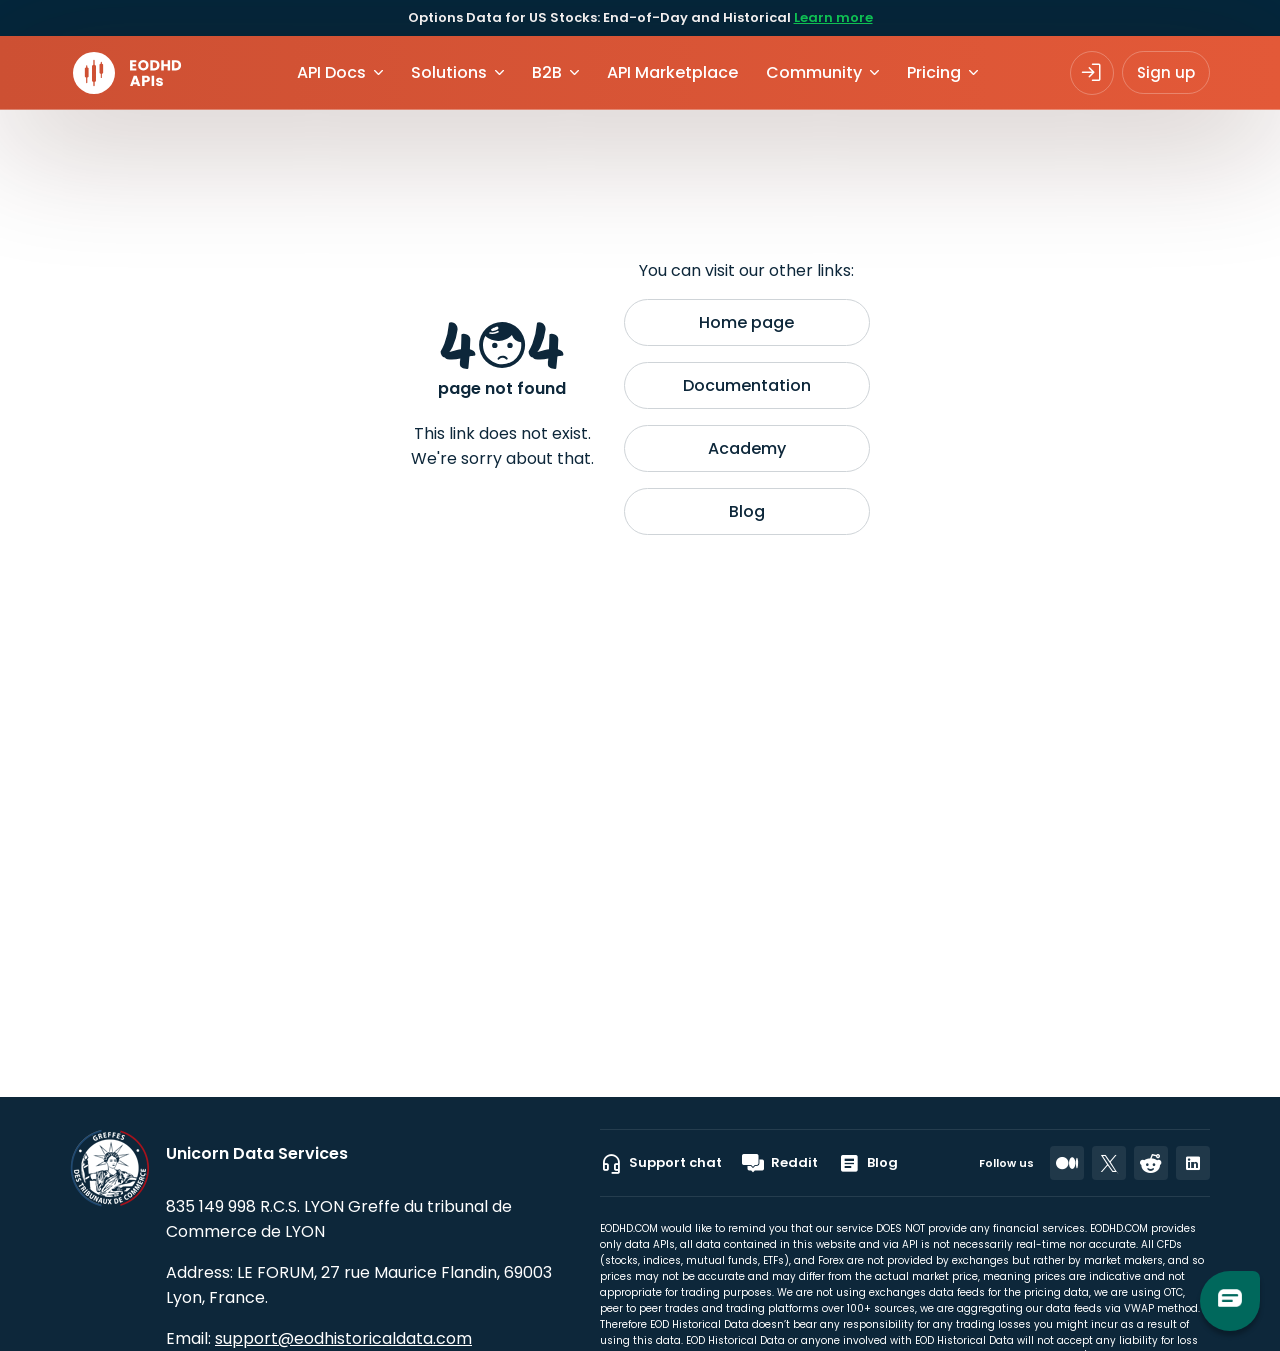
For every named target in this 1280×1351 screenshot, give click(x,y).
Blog (747, 511)
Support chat (661, 1163)
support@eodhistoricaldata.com (343, 1338)
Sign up (1166, 72)
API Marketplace (672, 72)
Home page (746, 322)
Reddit (780, 1163)
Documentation (747, 385)
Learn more (833, 17)
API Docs (331, 72)
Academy (747, 448)
